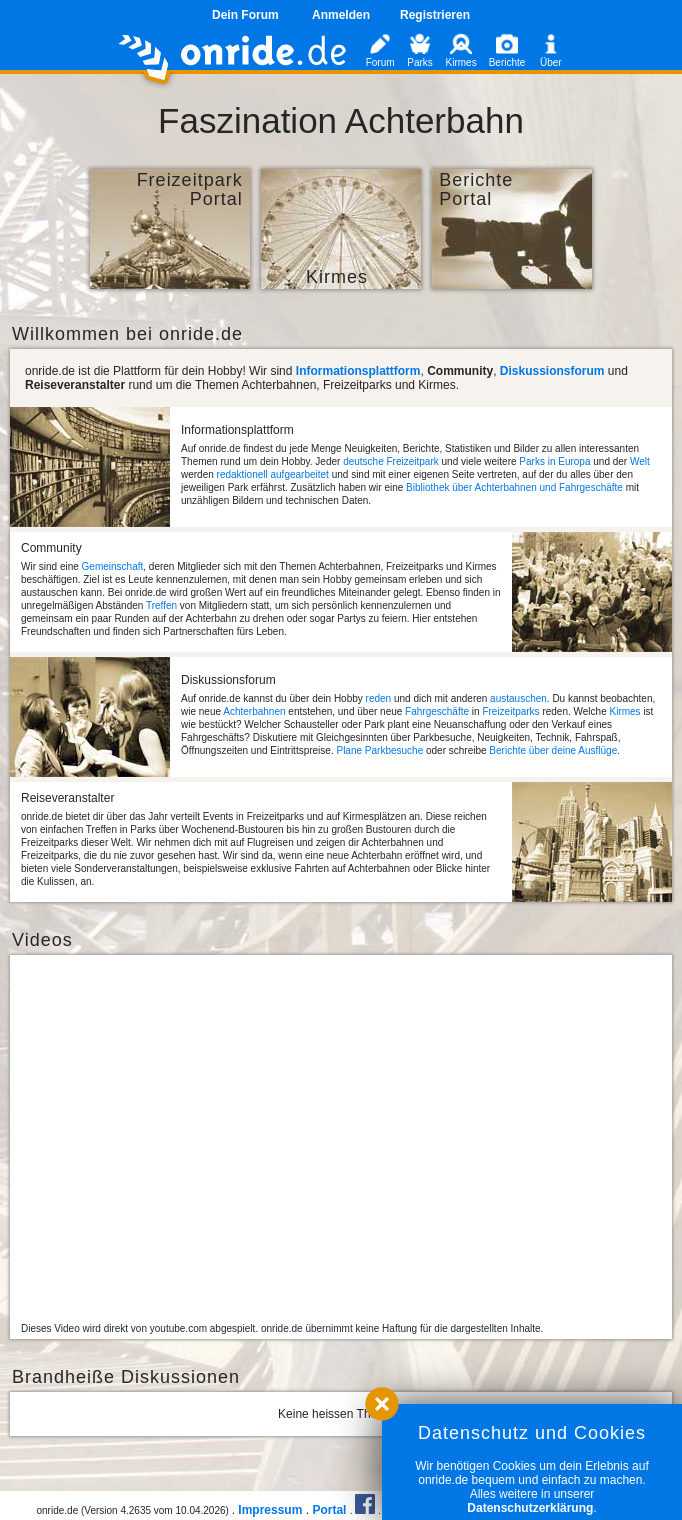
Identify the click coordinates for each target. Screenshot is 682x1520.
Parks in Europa (554, 461)
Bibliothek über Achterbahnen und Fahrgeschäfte (514, 487)
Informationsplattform (358, 371)
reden (379, 698)
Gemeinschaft (113, 566)
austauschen (518, 698)
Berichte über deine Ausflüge (553, 750)
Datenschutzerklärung (530, 1508)
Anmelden (341, 15)
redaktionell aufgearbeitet (273, 474)
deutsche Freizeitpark (391, 461)
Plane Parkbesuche (379, 750)
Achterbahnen (254, 711)
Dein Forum (245, 15)
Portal (329, 1510)
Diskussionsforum (552, 371)
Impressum (270, 1510)
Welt (640, 461)
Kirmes (624, 711)
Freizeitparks (510, 711)
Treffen (161, 605)
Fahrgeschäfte (437, 711)
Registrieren (435, 15)
